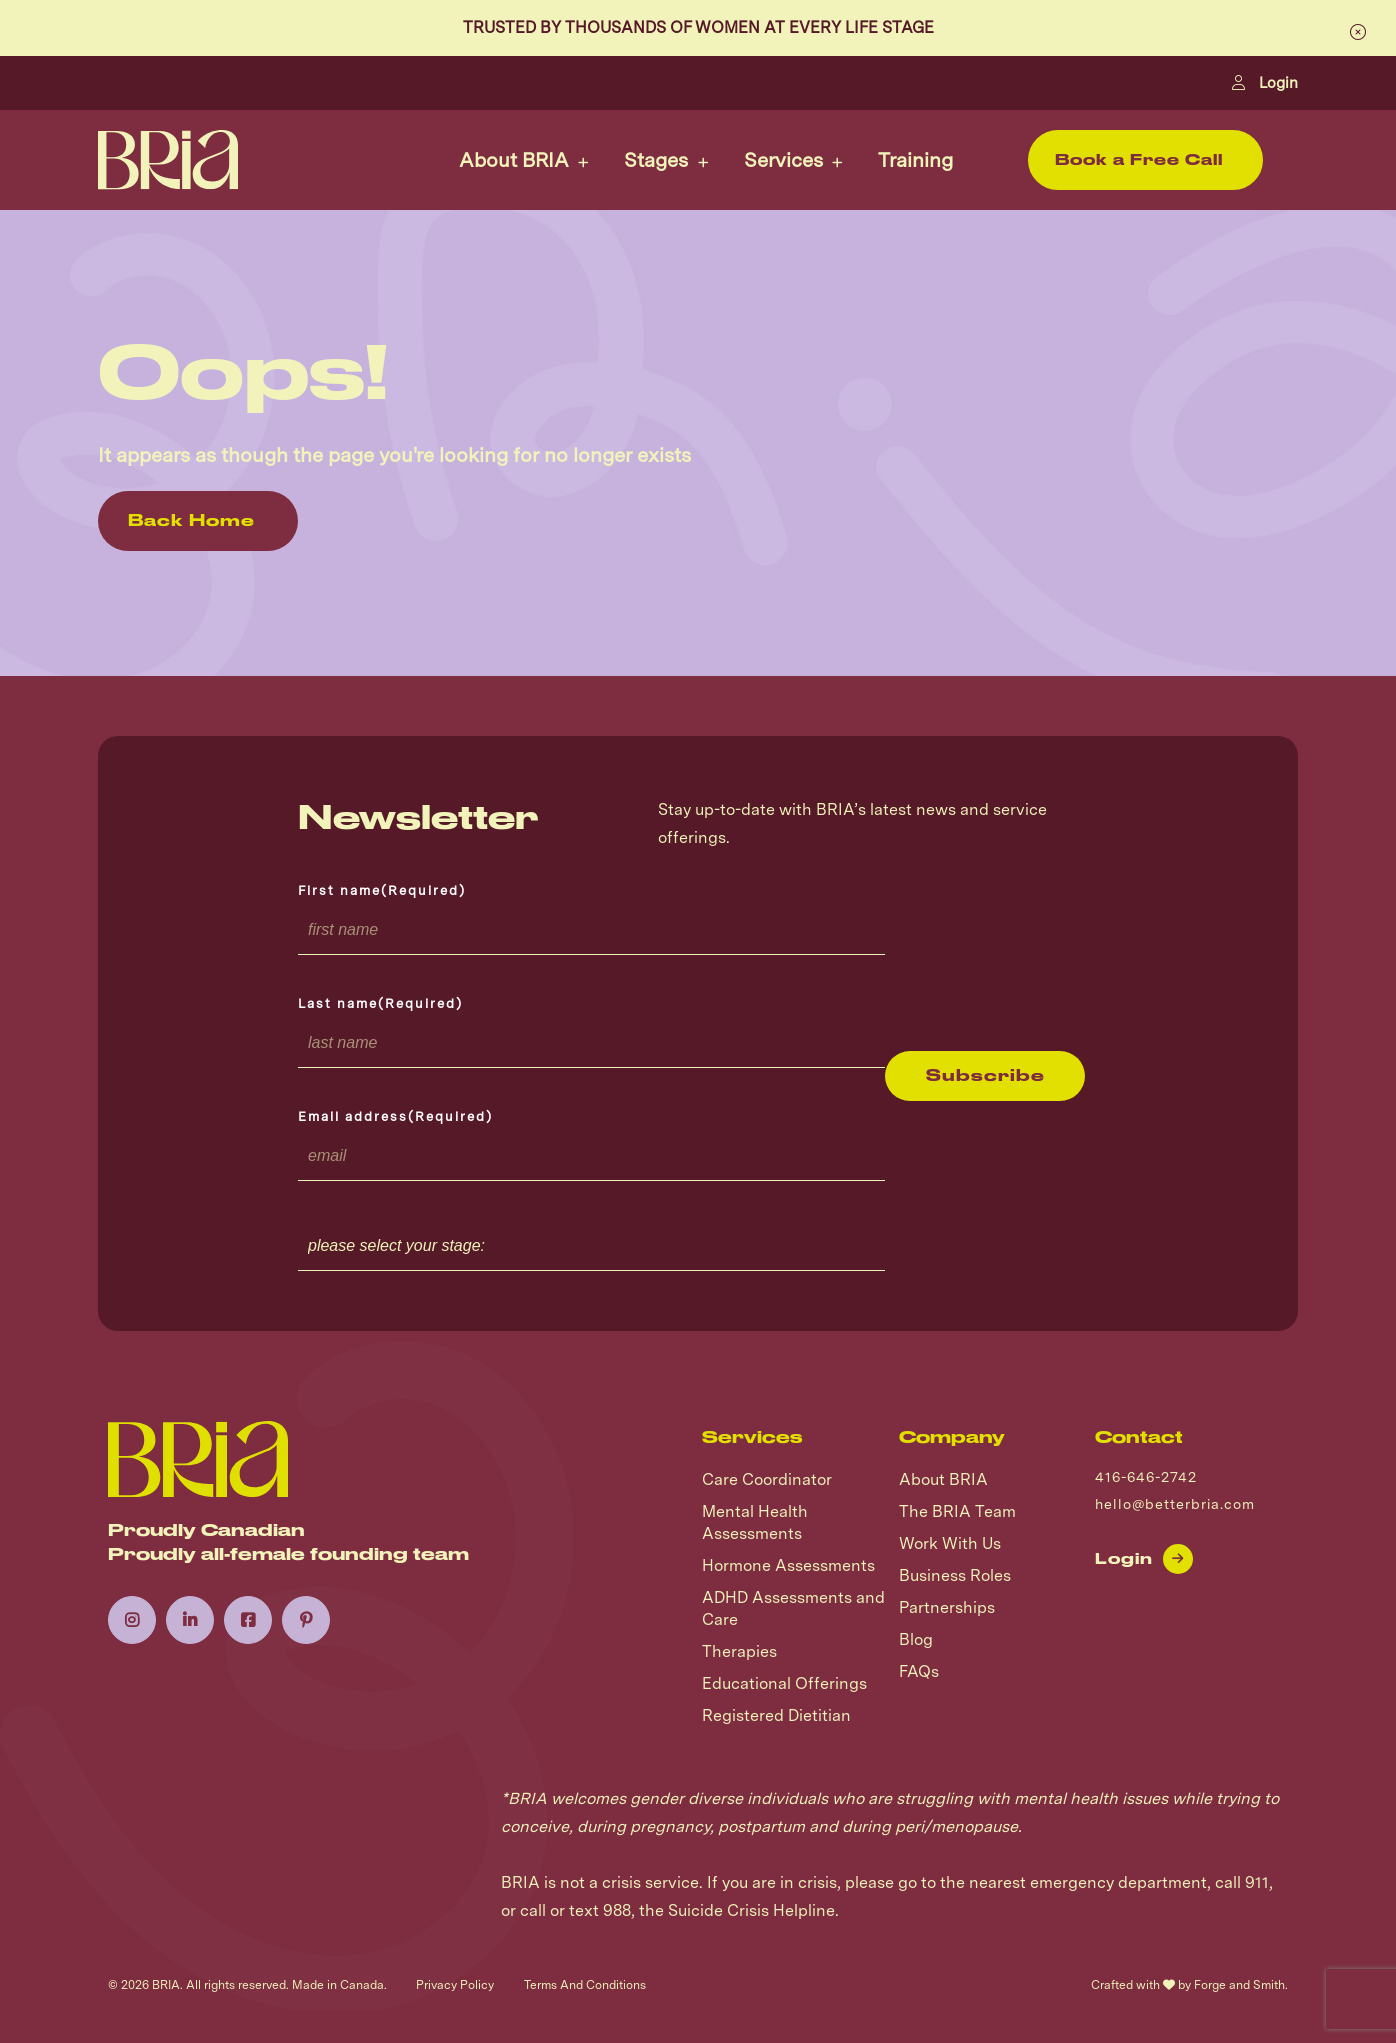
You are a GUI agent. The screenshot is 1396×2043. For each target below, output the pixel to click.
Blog (916, 1639)
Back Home (191, 520)
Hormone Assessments (788, 1565)
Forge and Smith (1239, 1985)
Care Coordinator (767, 1479)
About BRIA (514, 160)
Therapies (739, 1651)
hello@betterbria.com (1175, 1504)
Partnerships (947, 1607)
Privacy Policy (455, 1985)
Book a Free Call (1139, 160)
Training (915, 160)
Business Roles (955, 1575)
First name (382, 890)
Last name (380, 1003)
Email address (395, 1116)
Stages (656, 160)
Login (1265, 83)
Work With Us (950, 1543)
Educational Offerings (784, 1683)
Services (783, 160)
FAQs (919, 1671)
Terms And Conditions (585, 1985)
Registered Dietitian (776, 1715)
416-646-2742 (1146, 1477)
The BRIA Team (957, 1511)
